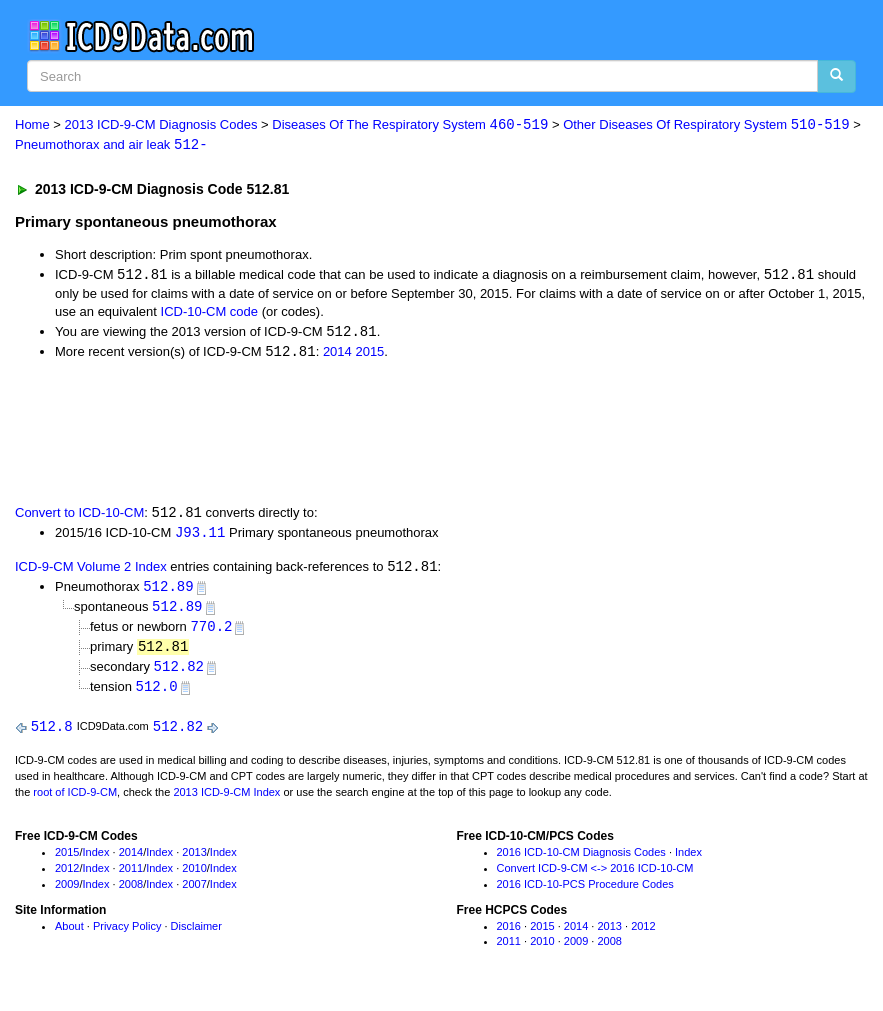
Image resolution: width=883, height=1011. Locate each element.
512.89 (168, 591)
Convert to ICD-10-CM (79, 516)
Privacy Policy (127, 934)
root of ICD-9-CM (75, 800)
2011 (131, 877)
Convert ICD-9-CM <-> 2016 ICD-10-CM (595, 877)
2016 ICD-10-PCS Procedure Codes (585, 892)
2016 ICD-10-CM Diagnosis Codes (581, 861)
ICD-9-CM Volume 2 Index (91, 571)
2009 (67, 892)
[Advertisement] (372, 433)
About (69, 934)
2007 (194, 892)
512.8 (52, 734)
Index (96, 861)
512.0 (157, 694)
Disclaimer (196, 934)
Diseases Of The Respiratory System (410, 125)
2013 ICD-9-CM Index (226, 800)
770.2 (211, 632)
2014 (337, 354)
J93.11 (200, 536)
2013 (194, 861)
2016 (509, 934)
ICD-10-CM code (210, 313)
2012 (67, 877)
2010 (194, 877)
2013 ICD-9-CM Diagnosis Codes (161, 125)
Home (32, 125)
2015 (369, 354)
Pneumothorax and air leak (111, 145)
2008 (131, 892)
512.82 (179, 673)
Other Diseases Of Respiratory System (706, 125)
